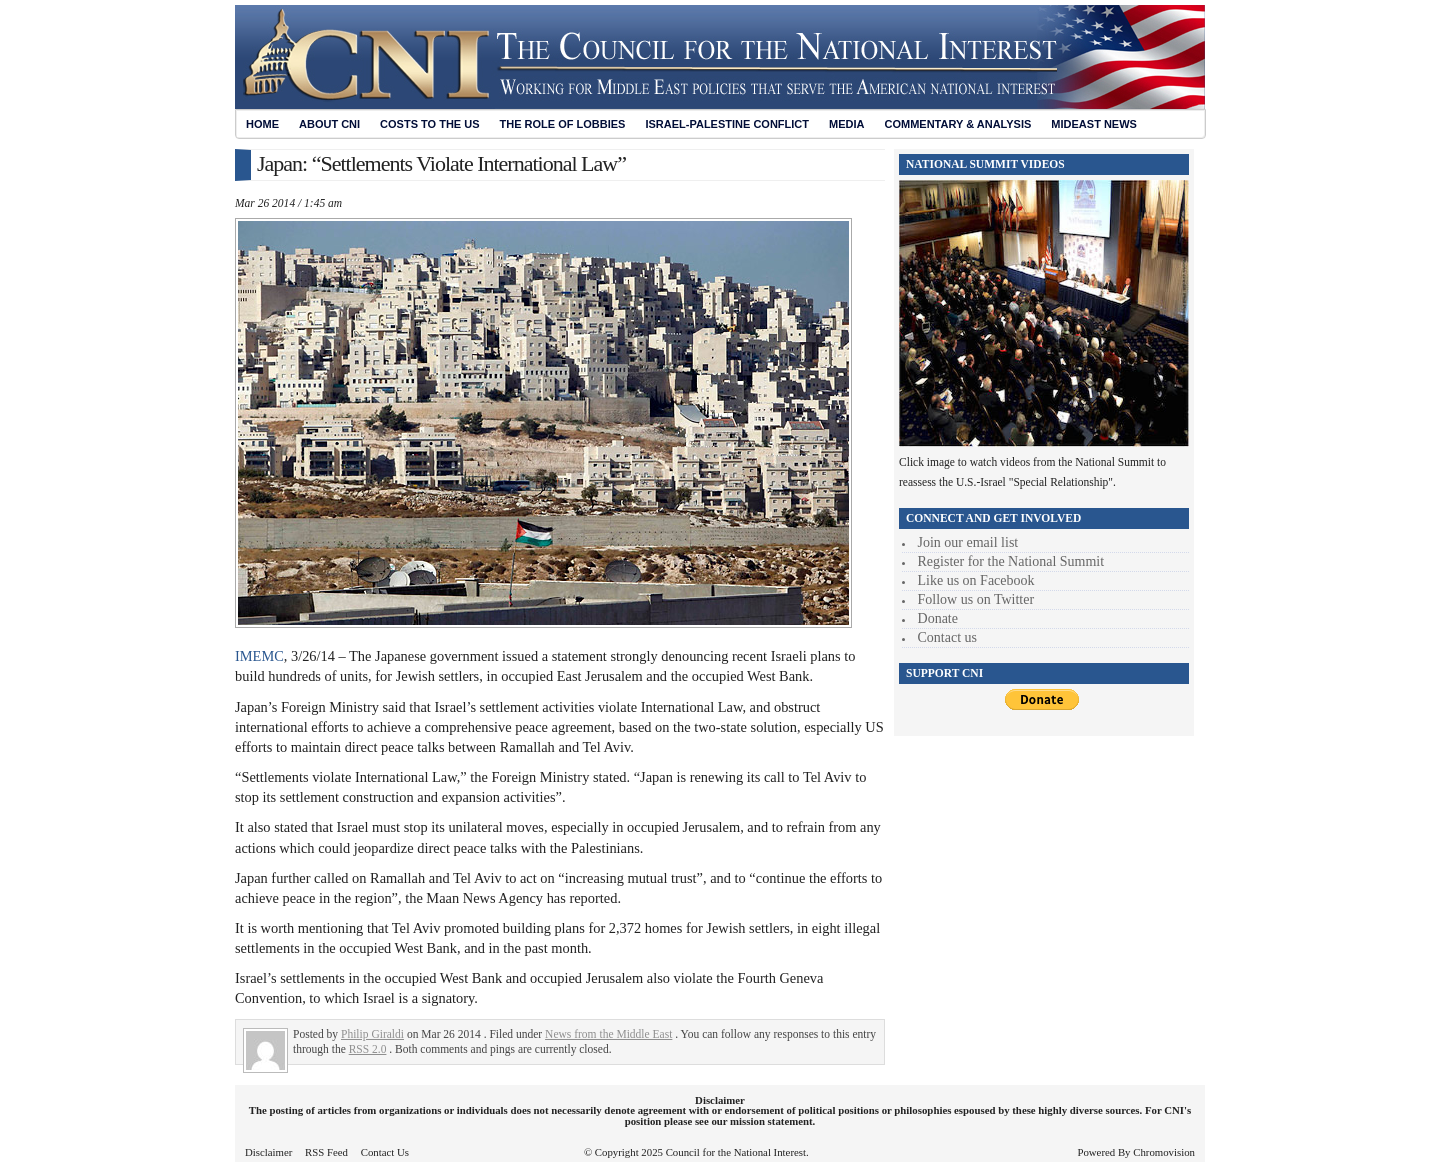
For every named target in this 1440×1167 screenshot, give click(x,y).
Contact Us (385, 1152)
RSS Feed (326, 1152)
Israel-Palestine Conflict (727, 124)
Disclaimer (268, 1152)
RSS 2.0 (368, 1049)
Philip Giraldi (372, 1034)
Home (262, 124)
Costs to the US (429, 124)
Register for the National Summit (1011, 561)
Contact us (948, 637)
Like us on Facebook (976, 580)
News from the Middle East (608, 1034)
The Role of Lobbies (563, 124)
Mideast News (1094, 124)
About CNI (329, 124)
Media (846, 124)
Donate (938, 618)
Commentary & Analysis (957, 124)
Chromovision (1164, 1152)
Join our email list (968, 542)
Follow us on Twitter (976, 599)
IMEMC (259, 656)
